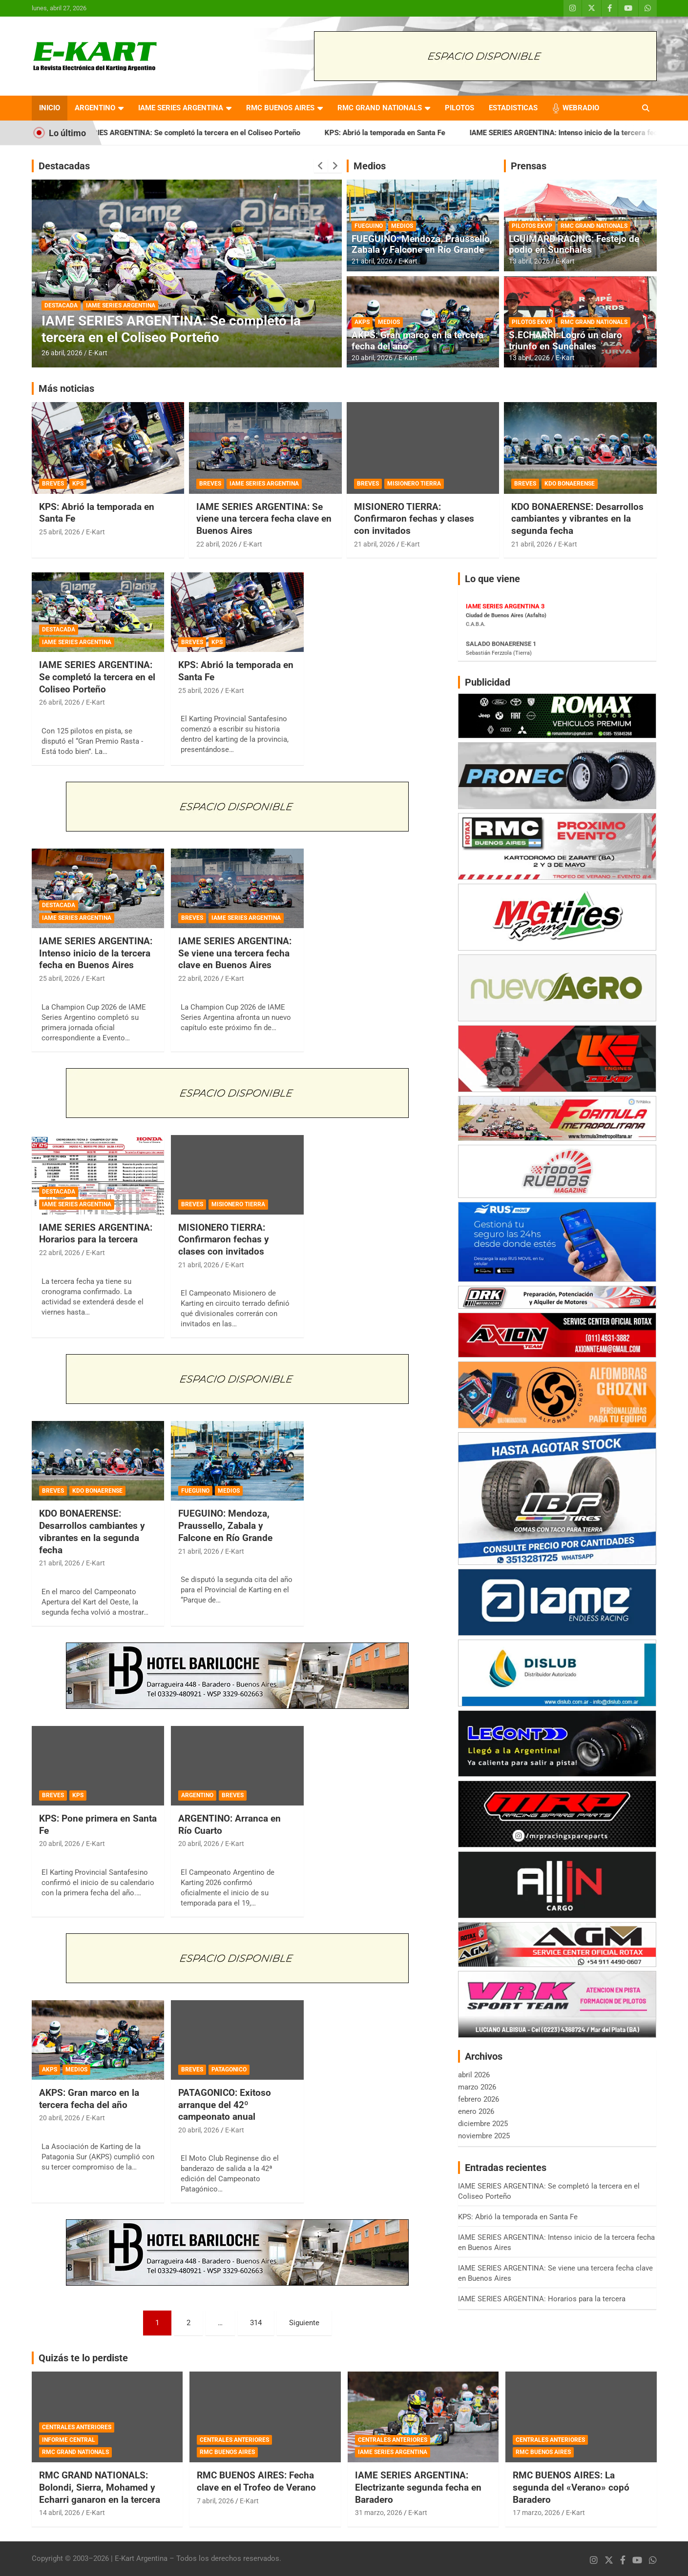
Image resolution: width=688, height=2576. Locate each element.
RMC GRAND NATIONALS (379, 107)
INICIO (49, 107)
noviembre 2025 (484, 2135)
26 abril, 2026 (62, 353)
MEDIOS (402, 226)
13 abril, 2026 (529, 261)
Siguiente (304, 2322)
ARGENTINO (95, 107)
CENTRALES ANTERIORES (76, 2427)
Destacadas (64, 166)
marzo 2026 (477, 2087)
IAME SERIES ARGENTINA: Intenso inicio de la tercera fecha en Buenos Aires (95, 953)
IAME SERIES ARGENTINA (180, 107)
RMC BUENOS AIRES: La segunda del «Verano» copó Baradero (571, 2487)
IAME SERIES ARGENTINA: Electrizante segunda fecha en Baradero (418, 2487)
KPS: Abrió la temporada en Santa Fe (409, 132)
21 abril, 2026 (372, 261)
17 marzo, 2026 (536, 2512)
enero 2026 (476, 2111)
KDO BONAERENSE (569, 483)
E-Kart (97, 353)
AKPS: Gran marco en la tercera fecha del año (417, 340)
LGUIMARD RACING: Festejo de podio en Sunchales (574, 244)
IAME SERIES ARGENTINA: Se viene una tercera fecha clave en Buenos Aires (264, 518)
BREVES (53, 483)
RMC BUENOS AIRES (280, 107)
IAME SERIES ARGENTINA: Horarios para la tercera (95, 1233)
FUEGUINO (368, 226)
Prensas (528, 166)
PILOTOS (459, 107)
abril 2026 (474, 2074)
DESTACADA (61, 305)
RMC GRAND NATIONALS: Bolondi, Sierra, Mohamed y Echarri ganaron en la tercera (99, 2487)
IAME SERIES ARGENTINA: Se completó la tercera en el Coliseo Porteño (206, 132)
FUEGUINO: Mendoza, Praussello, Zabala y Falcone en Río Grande (422, 244)
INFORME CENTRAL (68, 2439)
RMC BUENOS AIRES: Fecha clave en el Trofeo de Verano (256, 2481)
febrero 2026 (478, 2099)
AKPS (362, 322)
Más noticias (66, 388)
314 (256, 2322)
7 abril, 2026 (215, 2501)
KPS (77, 483)
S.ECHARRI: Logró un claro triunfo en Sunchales (565, 340)
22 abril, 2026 (216, 544)
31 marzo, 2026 (378, 2512)
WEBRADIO (581, 107)
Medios (370, 166)
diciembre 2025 (483, 2123)
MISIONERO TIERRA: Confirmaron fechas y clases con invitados (414, 518)
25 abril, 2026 (59, 532)
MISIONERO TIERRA (414, 483)
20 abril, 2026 (372, 358)
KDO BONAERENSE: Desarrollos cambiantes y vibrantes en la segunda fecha (577, 518)
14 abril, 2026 (59, 2512)
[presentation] (321, 166)
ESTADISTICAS (513, 107)
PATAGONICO (229, 2069)
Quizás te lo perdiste (83, 2358)
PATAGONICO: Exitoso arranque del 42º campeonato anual (224, 2104)
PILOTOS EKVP (532, 226)
